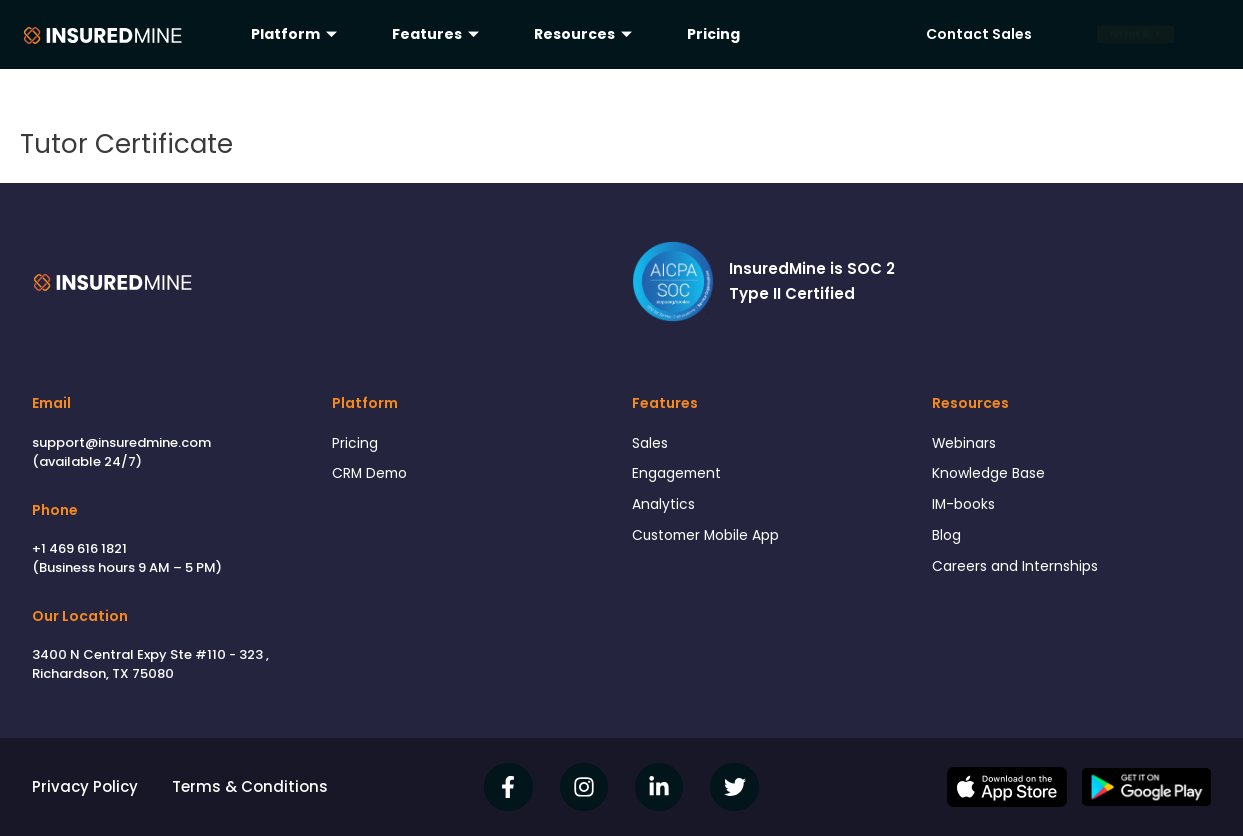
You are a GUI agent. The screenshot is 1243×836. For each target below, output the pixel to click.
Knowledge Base (994, 476)
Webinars (967, 444)
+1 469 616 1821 (79, 548)
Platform (296, 34)
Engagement (680, 476)
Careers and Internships (1021, 575)
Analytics (665, 509)
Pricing (713, 34)
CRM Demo (373, 476)
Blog (948, 542)
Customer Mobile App (713, 542)
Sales (652, 444)
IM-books (966, 509)
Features (438, 34)
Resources (585, 34)
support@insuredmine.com (121, 442)
